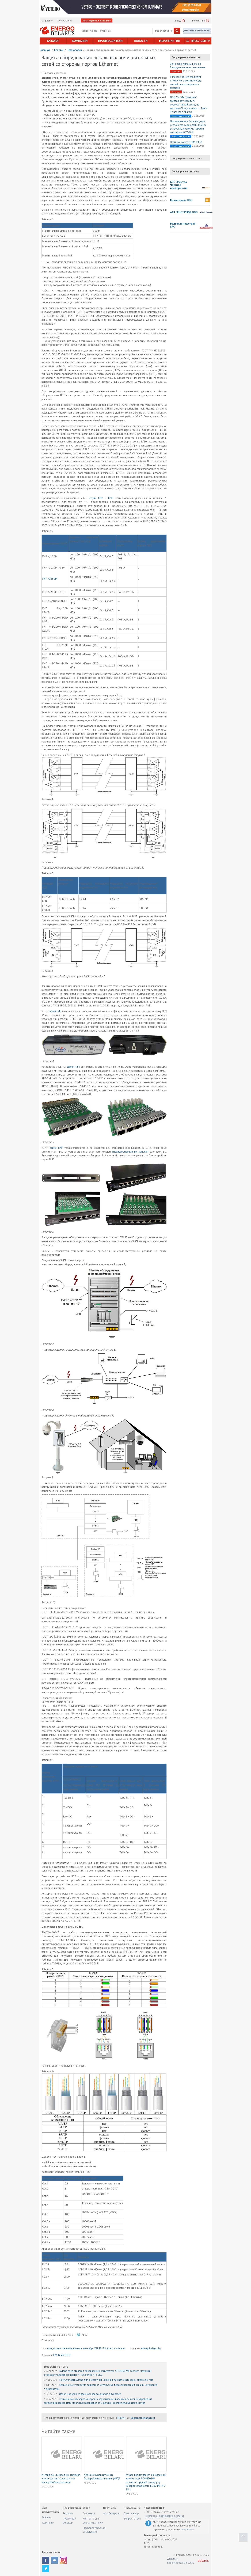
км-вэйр (88, 2348)
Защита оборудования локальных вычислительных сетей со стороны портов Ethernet (140, 50)
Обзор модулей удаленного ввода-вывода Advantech (90, 2394)
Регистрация (198, 20)
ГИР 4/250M (49, 578)
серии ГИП (73, 1066)
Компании (80, 41)
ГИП (110, 498)
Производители (110, 41)
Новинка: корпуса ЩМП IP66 (186, 142)
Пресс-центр (200, 41)
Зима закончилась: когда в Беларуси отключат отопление (188, 65)
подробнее (187, 2529)
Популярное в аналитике (187, 158)
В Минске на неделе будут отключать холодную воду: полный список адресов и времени (186, 82)
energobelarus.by (151, 2348)
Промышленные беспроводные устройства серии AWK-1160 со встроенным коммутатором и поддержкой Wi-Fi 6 (188, 127)
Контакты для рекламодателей (93, 2520)
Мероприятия (169, 41)
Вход (178, 20)
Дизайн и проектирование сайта (180, 2560)
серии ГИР (96, 498)
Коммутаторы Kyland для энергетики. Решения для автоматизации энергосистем (106, 2379)
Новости (140, 41)
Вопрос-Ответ (64, 20)
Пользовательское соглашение (94, 2529)
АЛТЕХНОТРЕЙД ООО (184, 212)
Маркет (46, 2517)
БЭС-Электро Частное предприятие (178, 185)
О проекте (47, 20)
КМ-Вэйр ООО (61, 2355)
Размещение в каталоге (97, 20)
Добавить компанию (197, 30)
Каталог (53, 41)
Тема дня (176, 71)
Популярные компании (185, 171)
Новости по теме (56, 2367)
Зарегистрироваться (143, 2417)
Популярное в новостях (186, 57)
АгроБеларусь (111, 2513)
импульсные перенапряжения (64, 2348)
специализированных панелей (130, 1151)
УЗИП (97, 2348)
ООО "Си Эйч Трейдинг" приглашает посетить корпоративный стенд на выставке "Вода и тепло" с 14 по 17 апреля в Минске (188, 104)
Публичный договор (69, 2520)
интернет (119, 2348)
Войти (121, 2417)
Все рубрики (163, 30)
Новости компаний (181, 116)
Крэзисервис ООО (181, 200)
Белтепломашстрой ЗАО (183, 225)
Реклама (68, 2513)
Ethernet (107, 2348)
